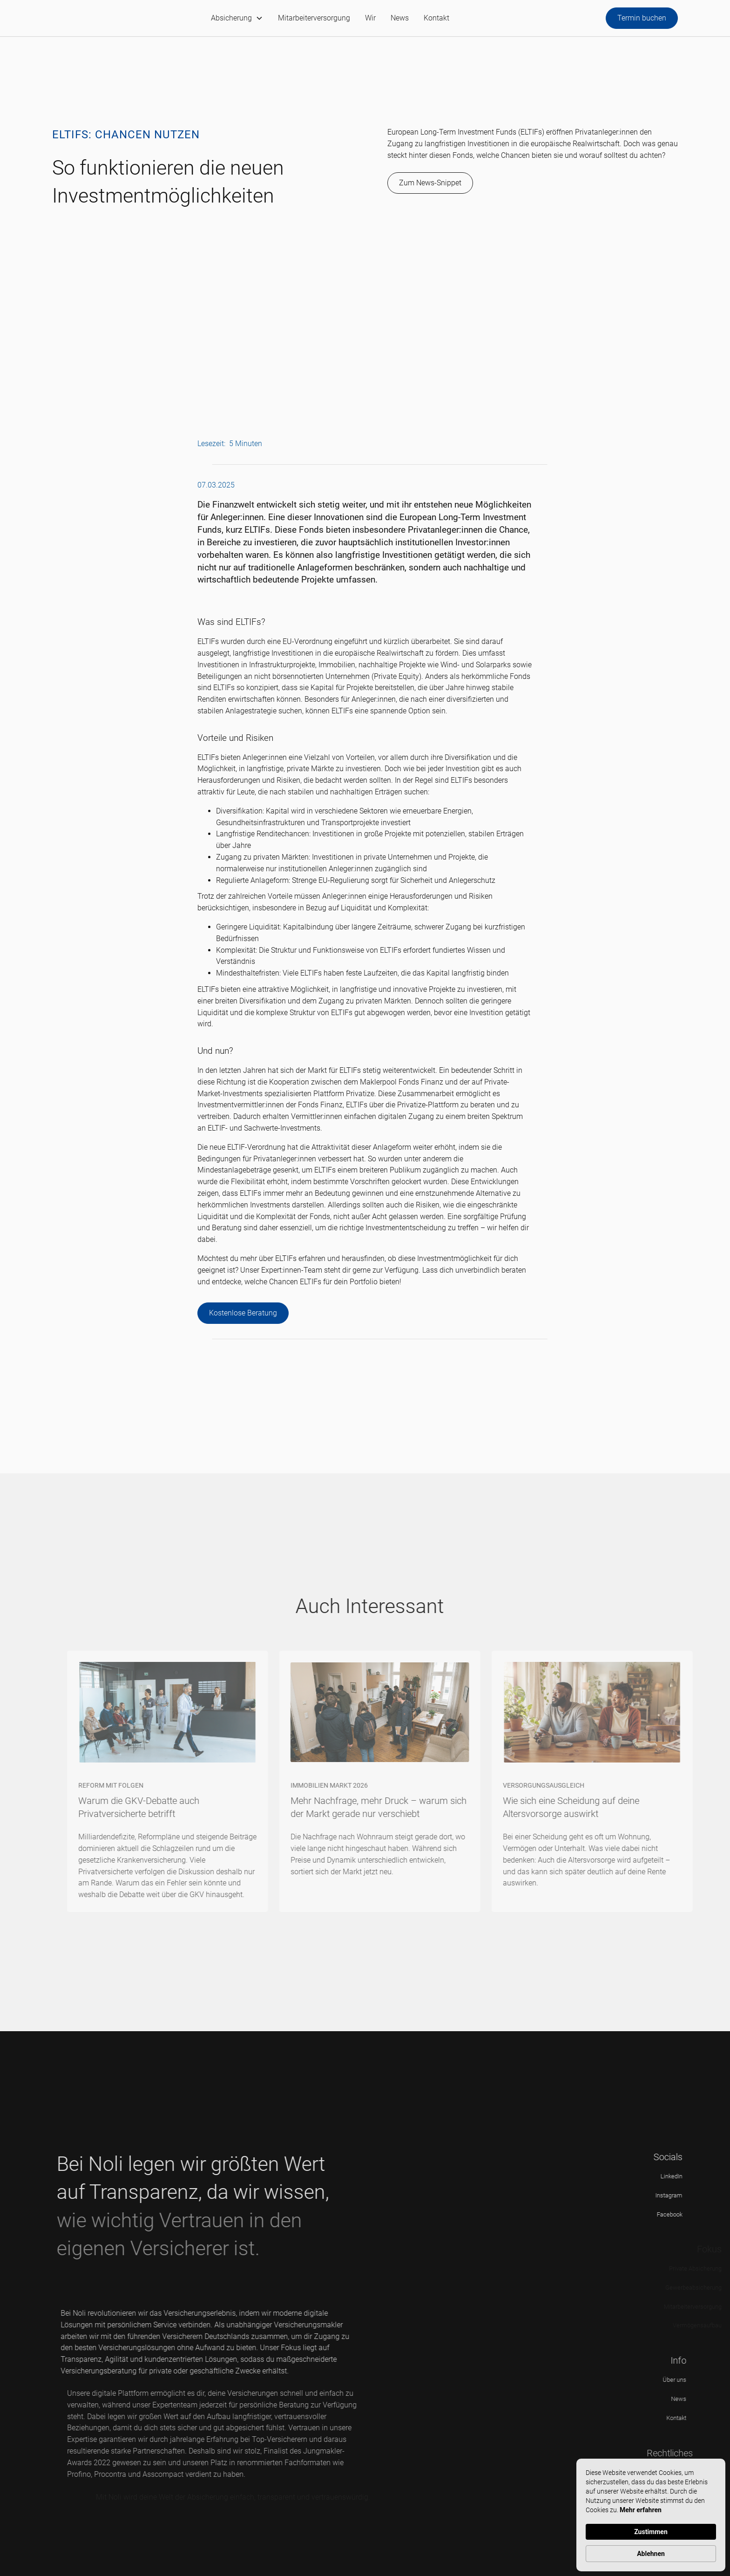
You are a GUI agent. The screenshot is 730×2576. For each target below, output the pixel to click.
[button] (236, 18)
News (400, 18)
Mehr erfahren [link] (641, 2510)
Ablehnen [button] (651, 2553)
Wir (370, 18)
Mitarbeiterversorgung (314, 18)
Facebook (683, 2213)
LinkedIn (685, 2176)
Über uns (694, 2379)
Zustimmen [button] (651, 2531)
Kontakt (436, 18)
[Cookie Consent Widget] (650, 2515)
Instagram (682, 2195)
